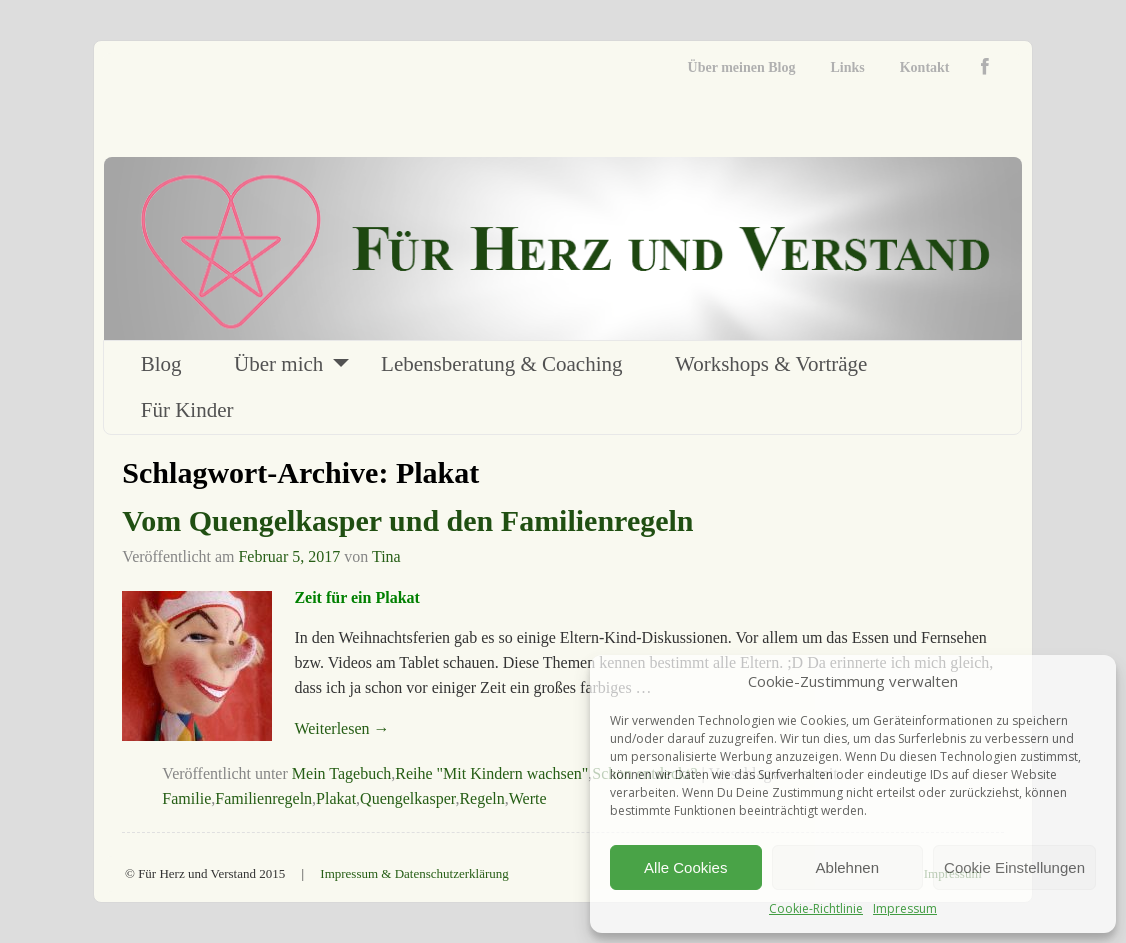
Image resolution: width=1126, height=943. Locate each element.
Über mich (278, 364)
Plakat (336, 798)
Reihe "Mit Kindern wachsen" (491, 773)
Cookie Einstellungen (1014, 867)
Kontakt (925, 67)
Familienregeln (263, 798)
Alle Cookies (685, 867)
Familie (186, 798)
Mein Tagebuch (341, 773)
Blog (161, 364)
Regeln (481, 798)
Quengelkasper (407, 798)
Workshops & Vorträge (771, 364)
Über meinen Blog (742, 67)
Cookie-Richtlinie (816, 908)
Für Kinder (187, 410)
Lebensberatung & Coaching (501, 364)
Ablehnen (847, 867)
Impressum (905, 908)
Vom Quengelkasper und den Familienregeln (407, 520)
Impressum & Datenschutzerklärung (414, 873)
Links (847, 67)
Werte (528, 798)
